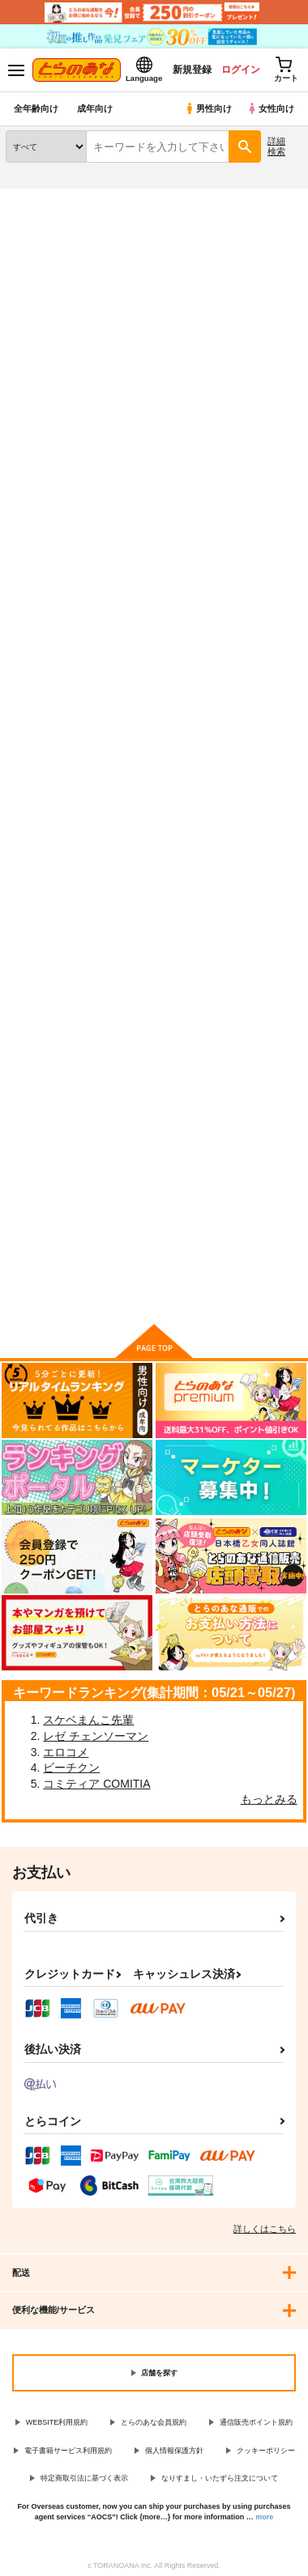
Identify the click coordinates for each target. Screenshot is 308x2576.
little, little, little (250, 645)
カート (153, 1207)
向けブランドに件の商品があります (154, 1286)
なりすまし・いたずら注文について (219, 2478)
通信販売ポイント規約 (256, 2422)
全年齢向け (36, 108)
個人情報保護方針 (174, 2451)
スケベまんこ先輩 (88, 1719)
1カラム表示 (287, 435)
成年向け (95, 108)
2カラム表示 (259, 435)
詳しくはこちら (264, 2229)
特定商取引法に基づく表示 (84, 2478)
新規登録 (192, 69)
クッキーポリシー (266, 2451)
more (264, 2517)
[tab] (43, 390)
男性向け (208, 108)
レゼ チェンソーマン (95, 1735)
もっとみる (269, 1799)
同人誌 (96, 198)
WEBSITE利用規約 (57, 2422)
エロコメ (65, 1752)
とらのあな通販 (37, 198)
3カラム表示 (231, 435)
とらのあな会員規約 (153, 2422)
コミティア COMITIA (96, 1783)
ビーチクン (71, 1767)
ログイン (240, 69)
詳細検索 (276, 146)
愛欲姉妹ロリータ (48, 643)
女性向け (270, 108)
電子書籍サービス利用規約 (68, 2451)
